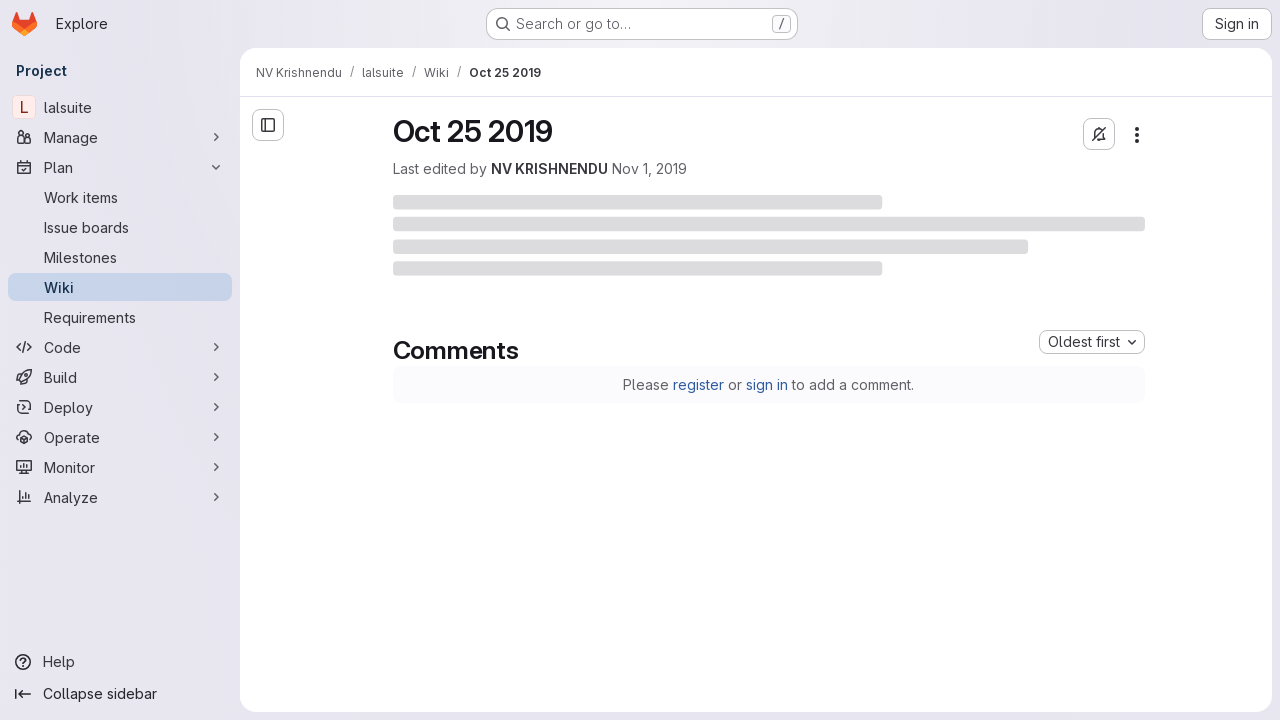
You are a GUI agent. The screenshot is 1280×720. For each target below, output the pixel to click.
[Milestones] (120, 257)
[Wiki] (120, 287)
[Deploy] (120, 407)
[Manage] (120, 137)
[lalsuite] (120, 107)
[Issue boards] (120, 227)
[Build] (120, 377)
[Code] (120, 347)
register (698, 384)
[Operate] (120, 437)
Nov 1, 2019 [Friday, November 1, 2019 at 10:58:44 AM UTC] (649, 168)
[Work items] (120, 197)
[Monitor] (120, 467)
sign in (767, 384)
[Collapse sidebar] (120, 694)
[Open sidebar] (268, 125)
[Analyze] (120, 497)
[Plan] (120, 167)
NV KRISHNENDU (549, 168)
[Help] (120, 662)
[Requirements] (120, 317)
